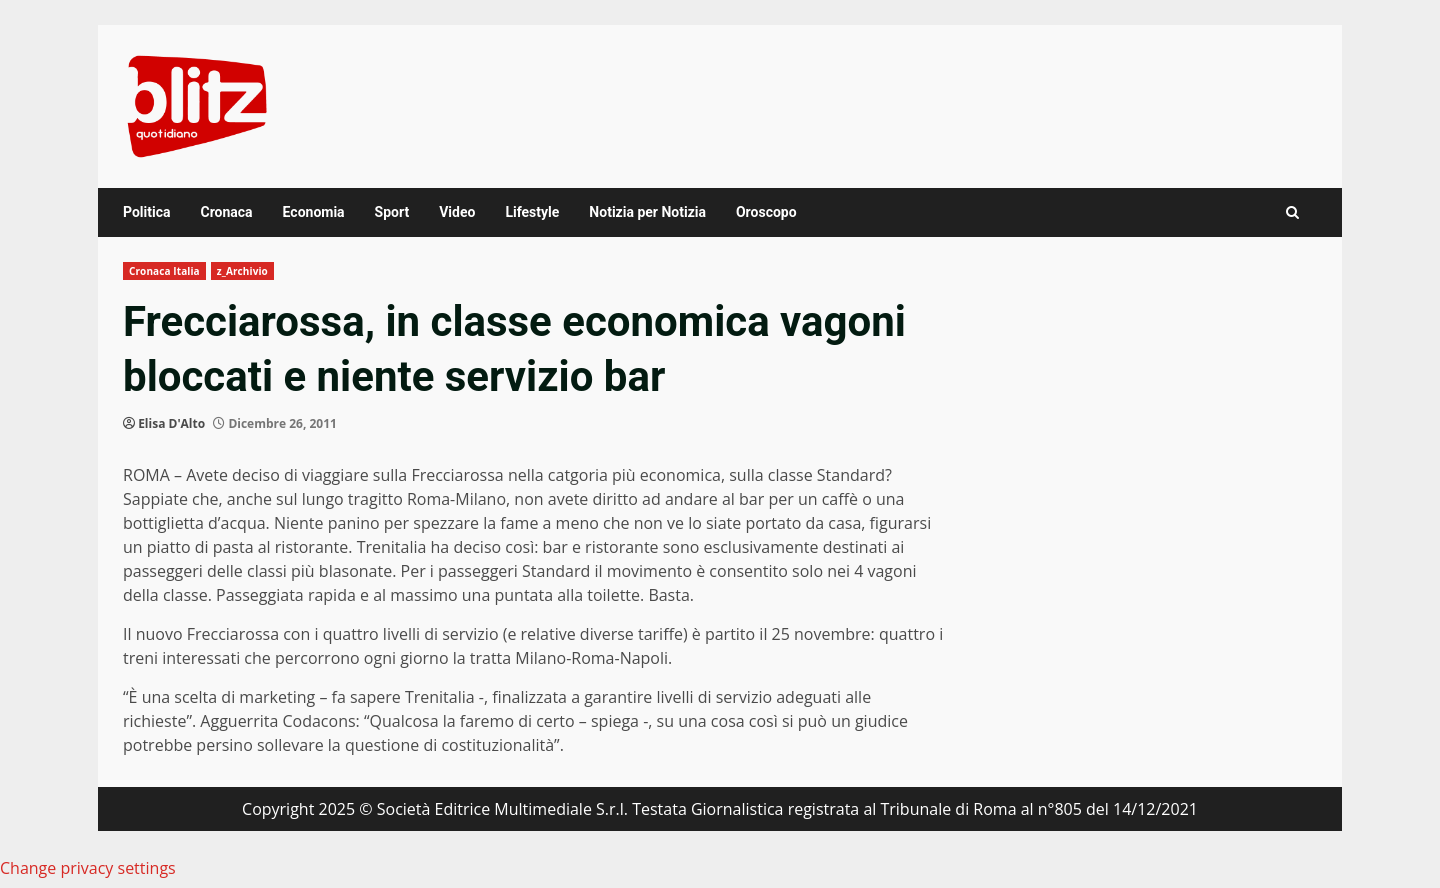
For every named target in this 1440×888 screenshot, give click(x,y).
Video (457, 212)
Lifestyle (532, 212)
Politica (146, 212)
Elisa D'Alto (171, 423)
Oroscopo (766, 212)
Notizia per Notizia (647, 212)
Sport (392, 212)
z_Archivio (242, 271)
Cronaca (226, 212)
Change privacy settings (88, 868)
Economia (314, 212)
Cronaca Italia (164, 271)
